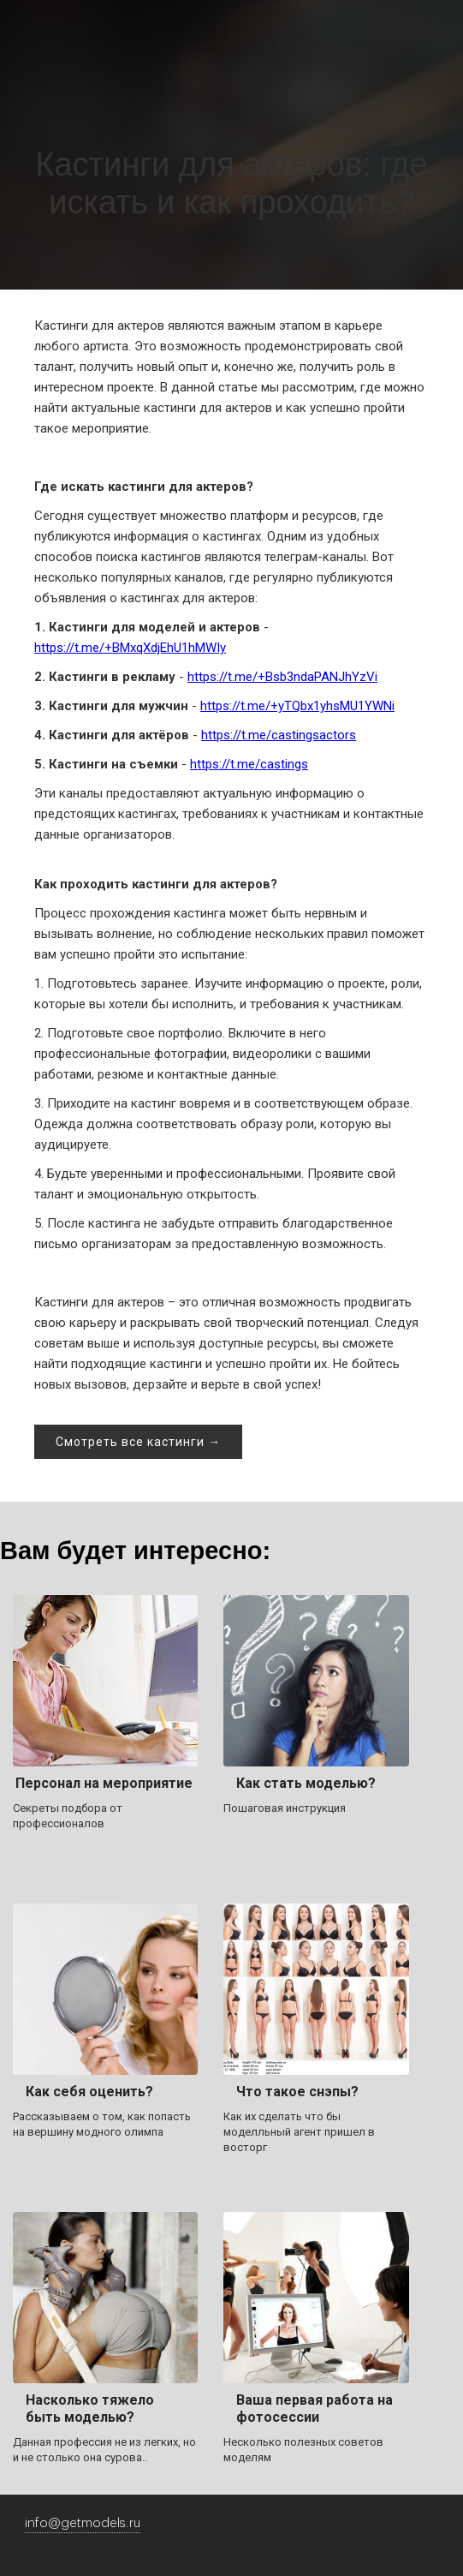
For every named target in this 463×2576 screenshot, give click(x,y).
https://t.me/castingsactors (278, 735)
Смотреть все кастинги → (138, 1442)
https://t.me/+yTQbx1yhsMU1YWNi (297, 706)
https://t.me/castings (249, 764)
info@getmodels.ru (82, 2523)
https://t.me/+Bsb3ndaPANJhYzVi (282, 676)
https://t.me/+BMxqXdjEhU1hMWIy (130, 647)
